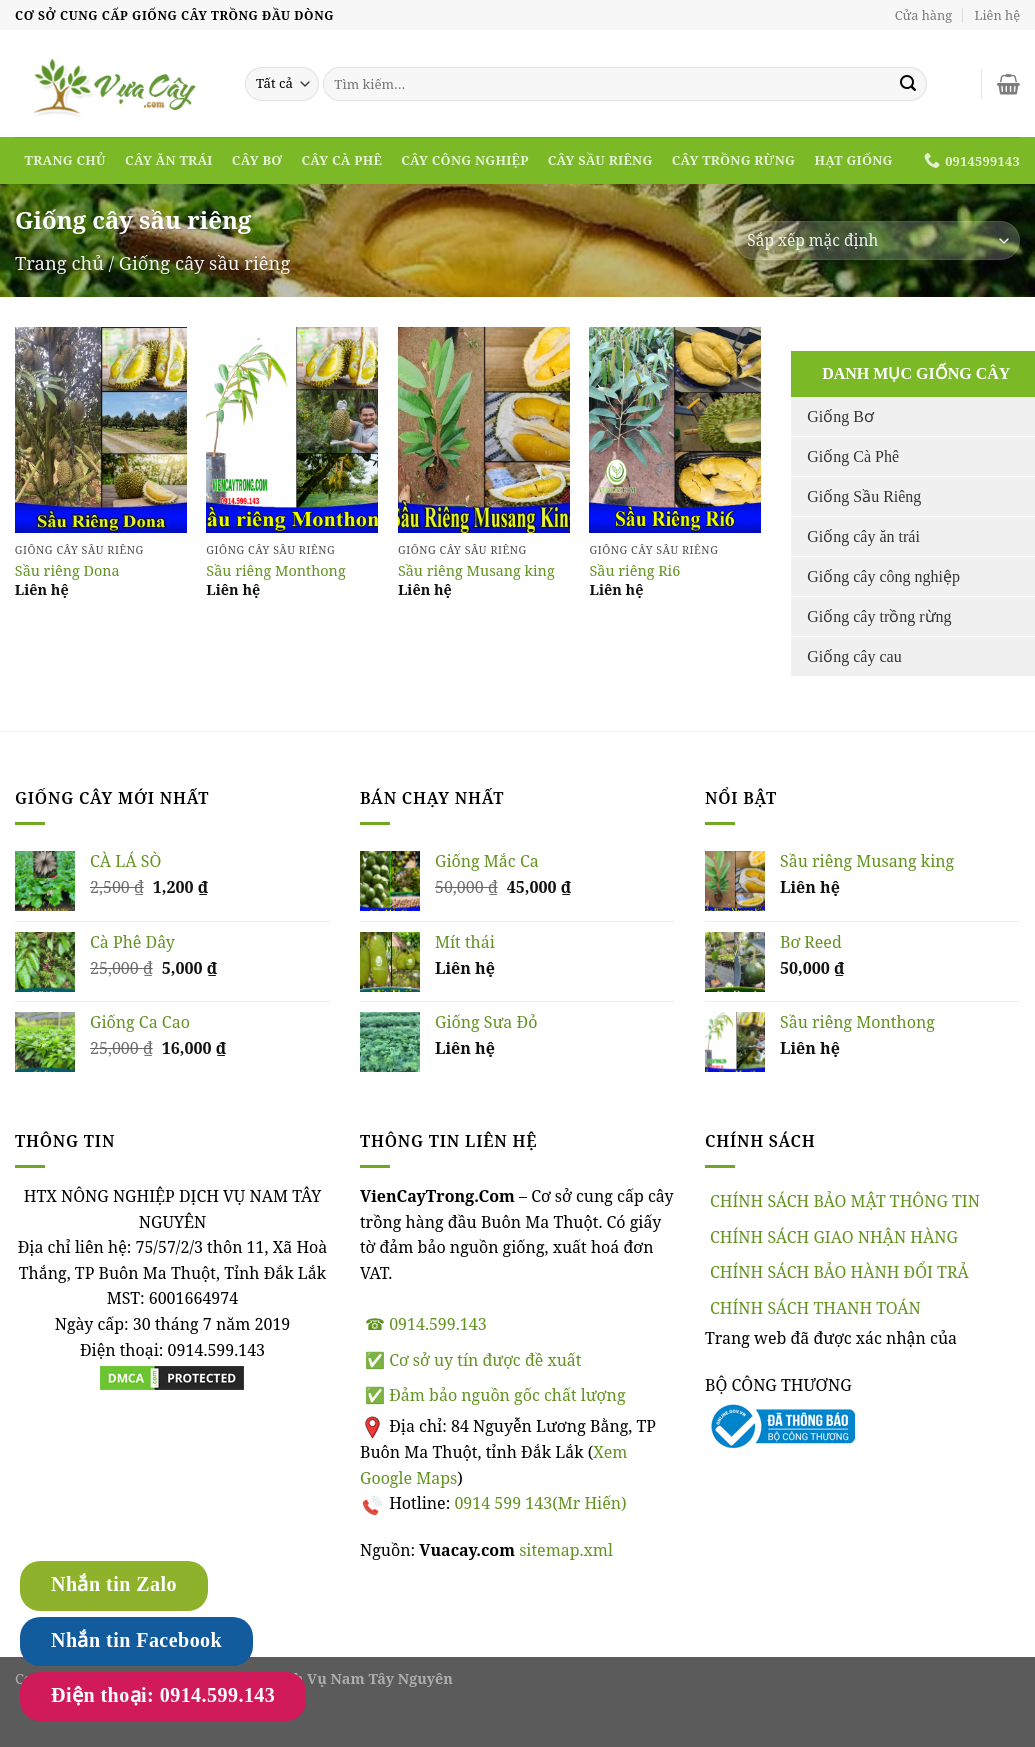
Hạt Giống (853, 160)
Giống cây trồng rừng (879, 616)
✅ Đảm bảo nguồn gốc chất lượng (495, 1395)
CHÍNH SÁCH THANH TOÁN (815, 1308)
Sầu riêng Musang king (476, 571)
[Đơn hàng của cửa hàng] (877, 240)
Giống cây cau (854, 656)
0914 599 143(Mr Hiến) (540, 1503)
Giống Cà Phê (853, 456)
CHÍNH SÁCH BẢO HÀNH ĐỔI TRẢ (839, 1272)
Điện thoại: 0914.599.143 (163, 1695)
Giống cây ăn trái (863, 536)
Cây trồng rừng (733, 160)
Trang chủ (65, 160)
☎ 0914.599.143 (426, 1324)
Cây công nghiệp (464, 160)
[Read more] (101, 430)
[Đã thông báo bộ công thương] (780, 1425)
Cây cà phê (341, 160)
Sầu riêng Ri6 (634, 571)
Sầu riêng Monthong (275, 571)
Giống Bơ (840, 416)
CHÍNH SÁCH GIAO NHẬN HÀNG (834, 1237)
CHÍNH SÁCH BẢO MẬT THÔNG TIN (845, 1201)
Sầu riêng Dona (67, 571)
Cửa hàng (924, 15)
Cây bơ (257, 160)
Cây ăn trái (169, 160)
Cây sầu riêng (600, 160)
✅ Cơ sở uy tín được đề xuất (473, 1360)
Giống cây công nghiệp (883, 576)
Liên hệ (997, 15)
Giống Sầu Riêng (864, 496)
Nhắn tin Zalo (114, 1584)
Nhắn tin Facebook (136, 1640)
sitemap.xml (566, 1550)
